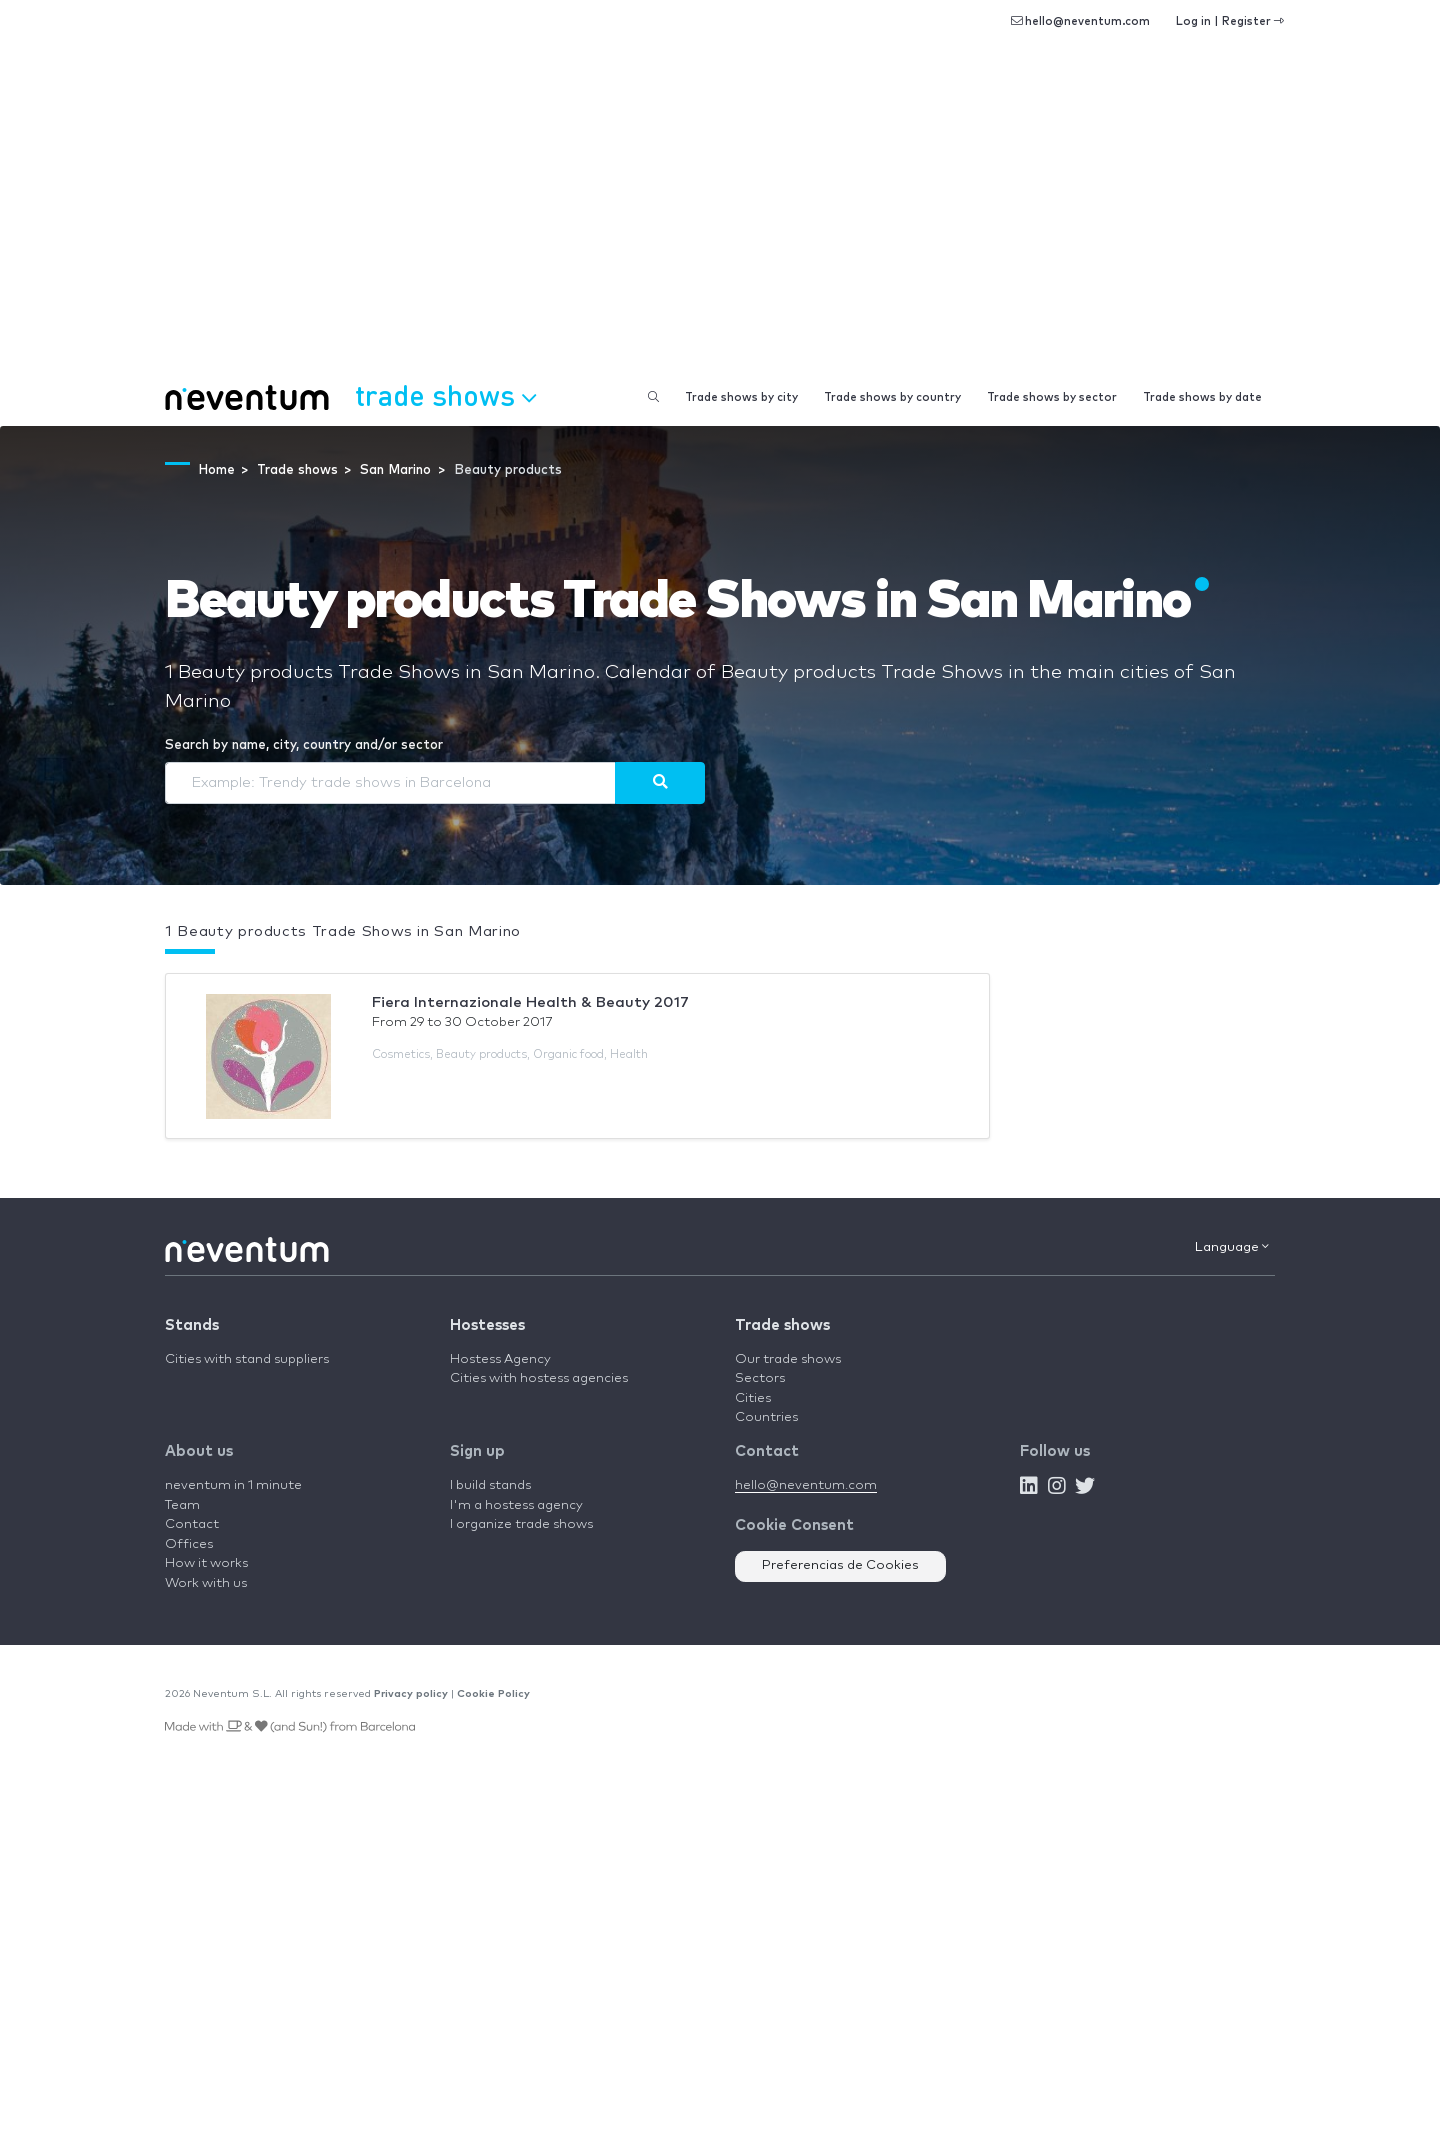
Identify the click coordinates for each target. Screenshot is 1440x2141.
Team (182, 1505)
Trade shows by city (741, 397)
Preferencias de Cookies (840, 1565)
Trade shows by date (1202, 397)
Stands (192, 1325)
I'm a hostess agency (516, 1505)
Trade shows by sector (1052, 397)
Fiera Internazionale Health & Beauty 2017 (530, 1002)
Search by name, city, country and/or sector (304, 745)
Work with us (206, 1583)
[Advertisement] (720, 220)
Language (1232, 1247)
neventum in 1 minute (233, 1485)
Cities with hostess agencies (539, 1378)
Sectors (760, 1378)
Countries (766, 1417)
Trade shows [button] (445, 395)
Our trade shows (788, 1359)
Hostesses (487, 1325)
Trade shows (782, 1325)
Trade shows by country (892, 397)
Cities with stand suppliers (247, 1359)
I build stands (490, 1485)
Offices (189, 1544)
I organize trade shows (521, 1524)
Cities (753, 1398)
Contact (192, 1524)
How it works (206, 1563)
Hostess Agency (500, 1359)
